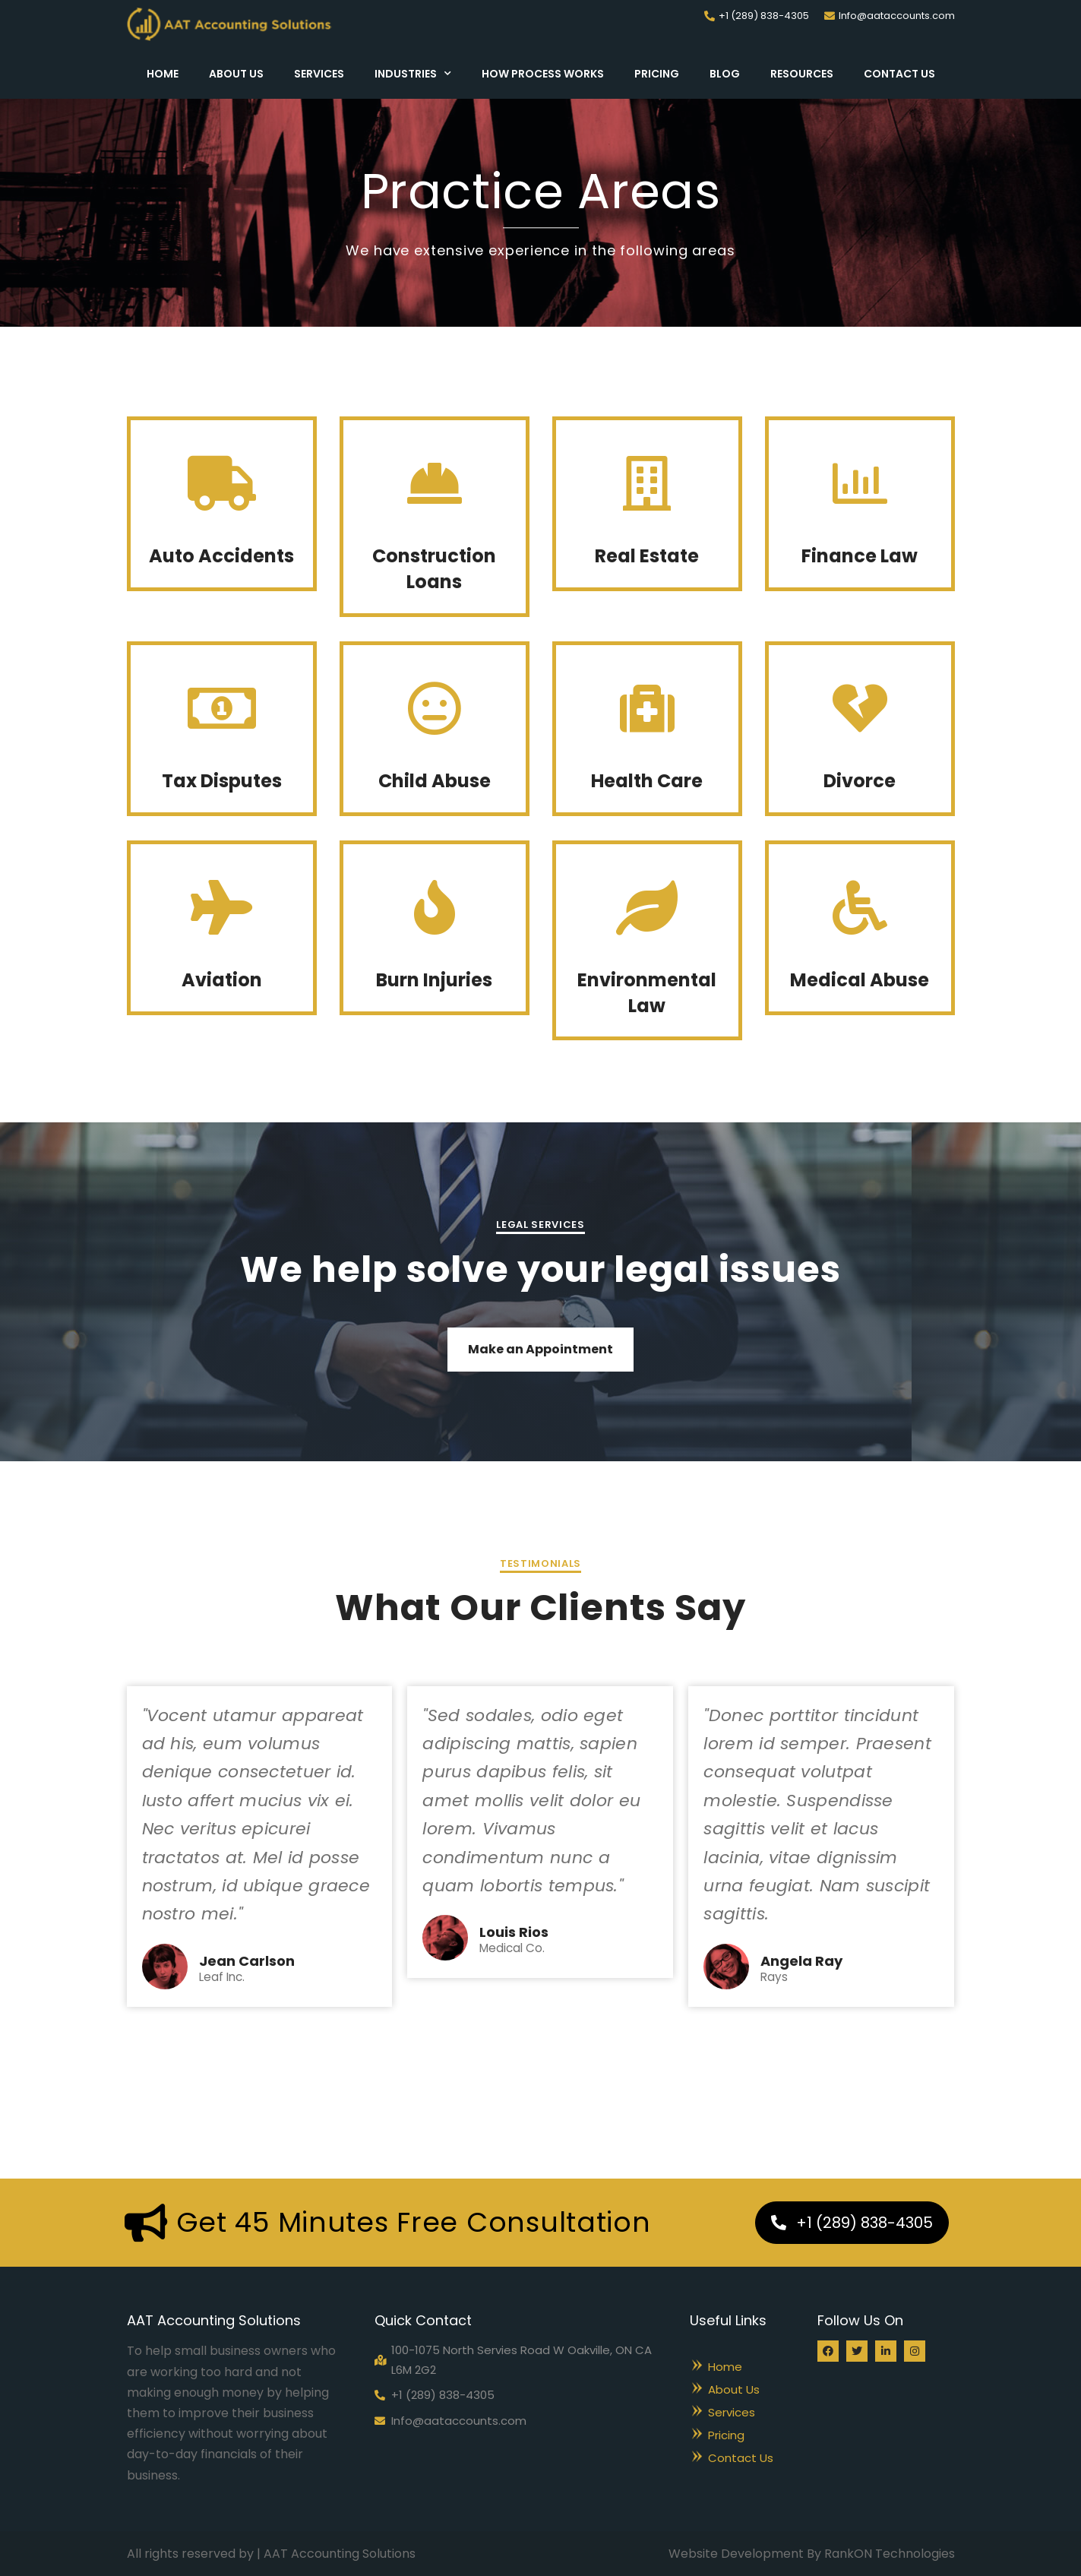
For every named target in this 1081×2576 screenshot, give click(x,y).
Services (319, 73)
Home (163, 73)
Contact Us (899, 73)
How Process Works (543, 73)
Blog (725, 73)
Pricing (656, 73)
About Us (236, 73)
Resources (801, 73)
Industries (413, 73)
